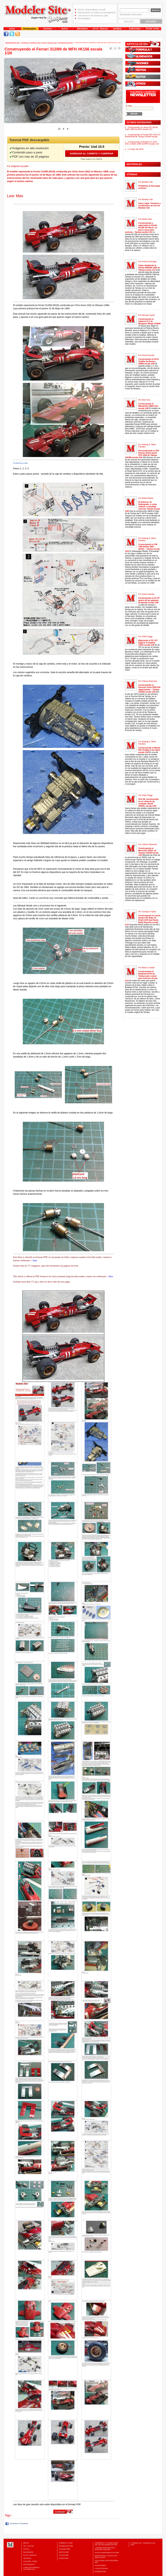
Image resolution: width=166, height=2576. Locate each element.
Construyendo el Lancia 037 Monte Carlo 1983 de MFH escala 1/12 (141, 128)
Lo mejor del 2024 (135, 149)
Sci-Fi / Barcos (30, 2555)
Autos (44, 42)
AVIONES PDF (64, 2549)
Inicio (26, 2543)
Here (111, 1276)
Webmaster (100, 2571)
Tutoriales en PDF (65, 42)
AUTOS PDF (64, 2555)
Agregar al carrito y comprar (91, 153)
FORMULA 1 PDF (66, 2543)
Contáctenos (101, 2568)
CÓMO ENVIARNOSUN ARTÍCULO (31, 2568)
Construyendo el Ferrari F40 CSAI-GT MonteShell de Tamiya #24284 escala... (142, 136)
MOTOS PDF (64, 2552)
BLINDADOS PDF (66, 2546)
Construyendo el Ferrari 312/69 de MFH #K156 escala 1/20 (97, 42)
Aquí (34, 1260)
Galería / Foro (30, 2561)
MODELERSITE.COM (12, 42)
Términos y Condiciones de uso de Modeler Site (106, 2544)
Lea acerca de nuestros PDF (106, 2561)
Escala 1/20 (52, 42)
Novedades (100, 2565)
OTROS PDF (64, 2558)
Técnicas (25, 42)
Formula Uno (35, 42)
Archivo (27, 2558)
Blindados (28, 2552)
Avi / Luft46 (28, 2546)
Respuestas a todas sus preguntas (106, 2556)
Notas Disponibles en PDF (107, 2553)
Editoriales (29, 2564)
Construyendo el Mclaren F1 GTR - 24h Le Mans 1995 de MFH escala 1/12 (142, 143)
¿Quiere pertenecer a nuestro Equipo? (105, 2548)
